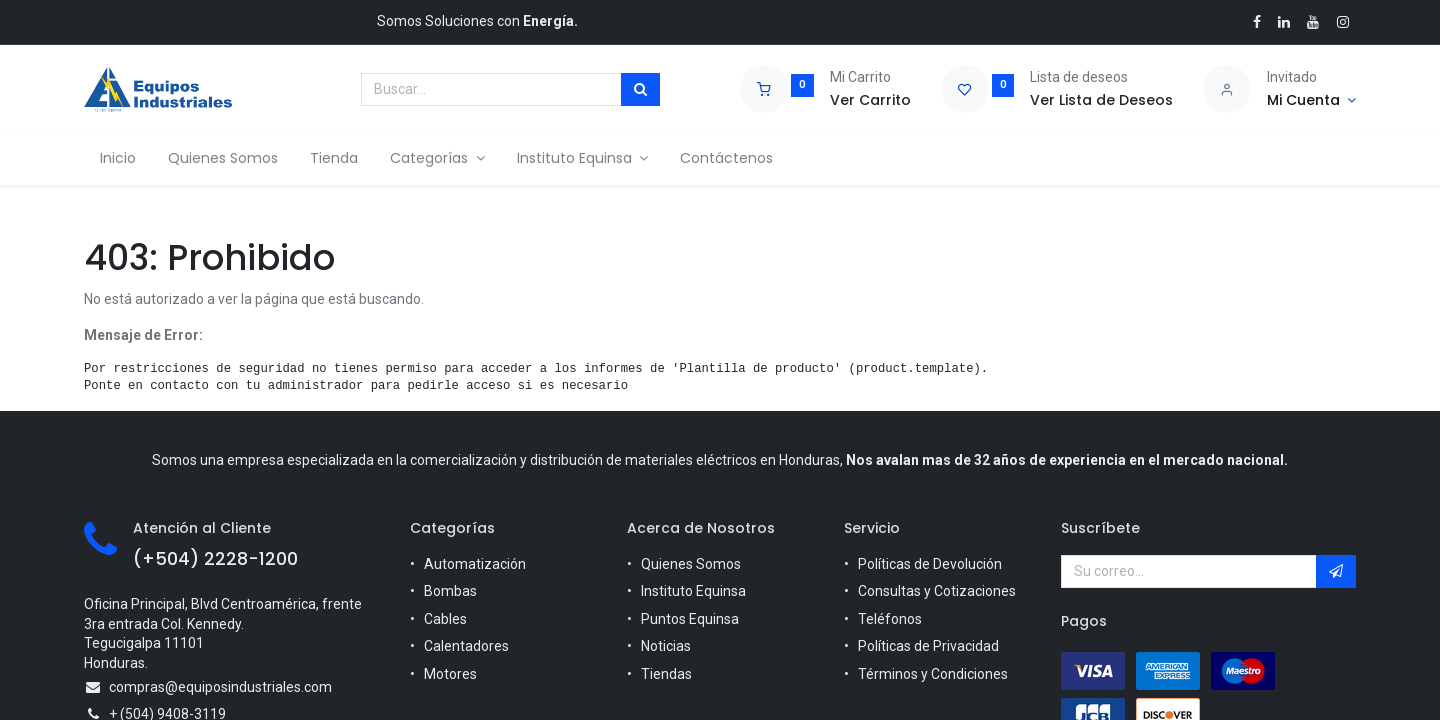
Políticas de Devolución (930, 564)
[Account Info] (1311, 101)
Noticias (666, 646)
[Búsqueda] (640, 90)
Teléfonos (890, 619)
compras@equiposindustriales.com (220, 687)
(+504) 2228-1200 (215, 559)
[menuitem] (118, 159)
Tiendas (666, 674)
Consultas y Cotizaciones (937, 591)
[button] (1336, 572)
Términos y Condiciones (933, 674)
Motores (450, 674)
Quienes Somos (691, 564)
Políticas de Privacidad (928, 646)
